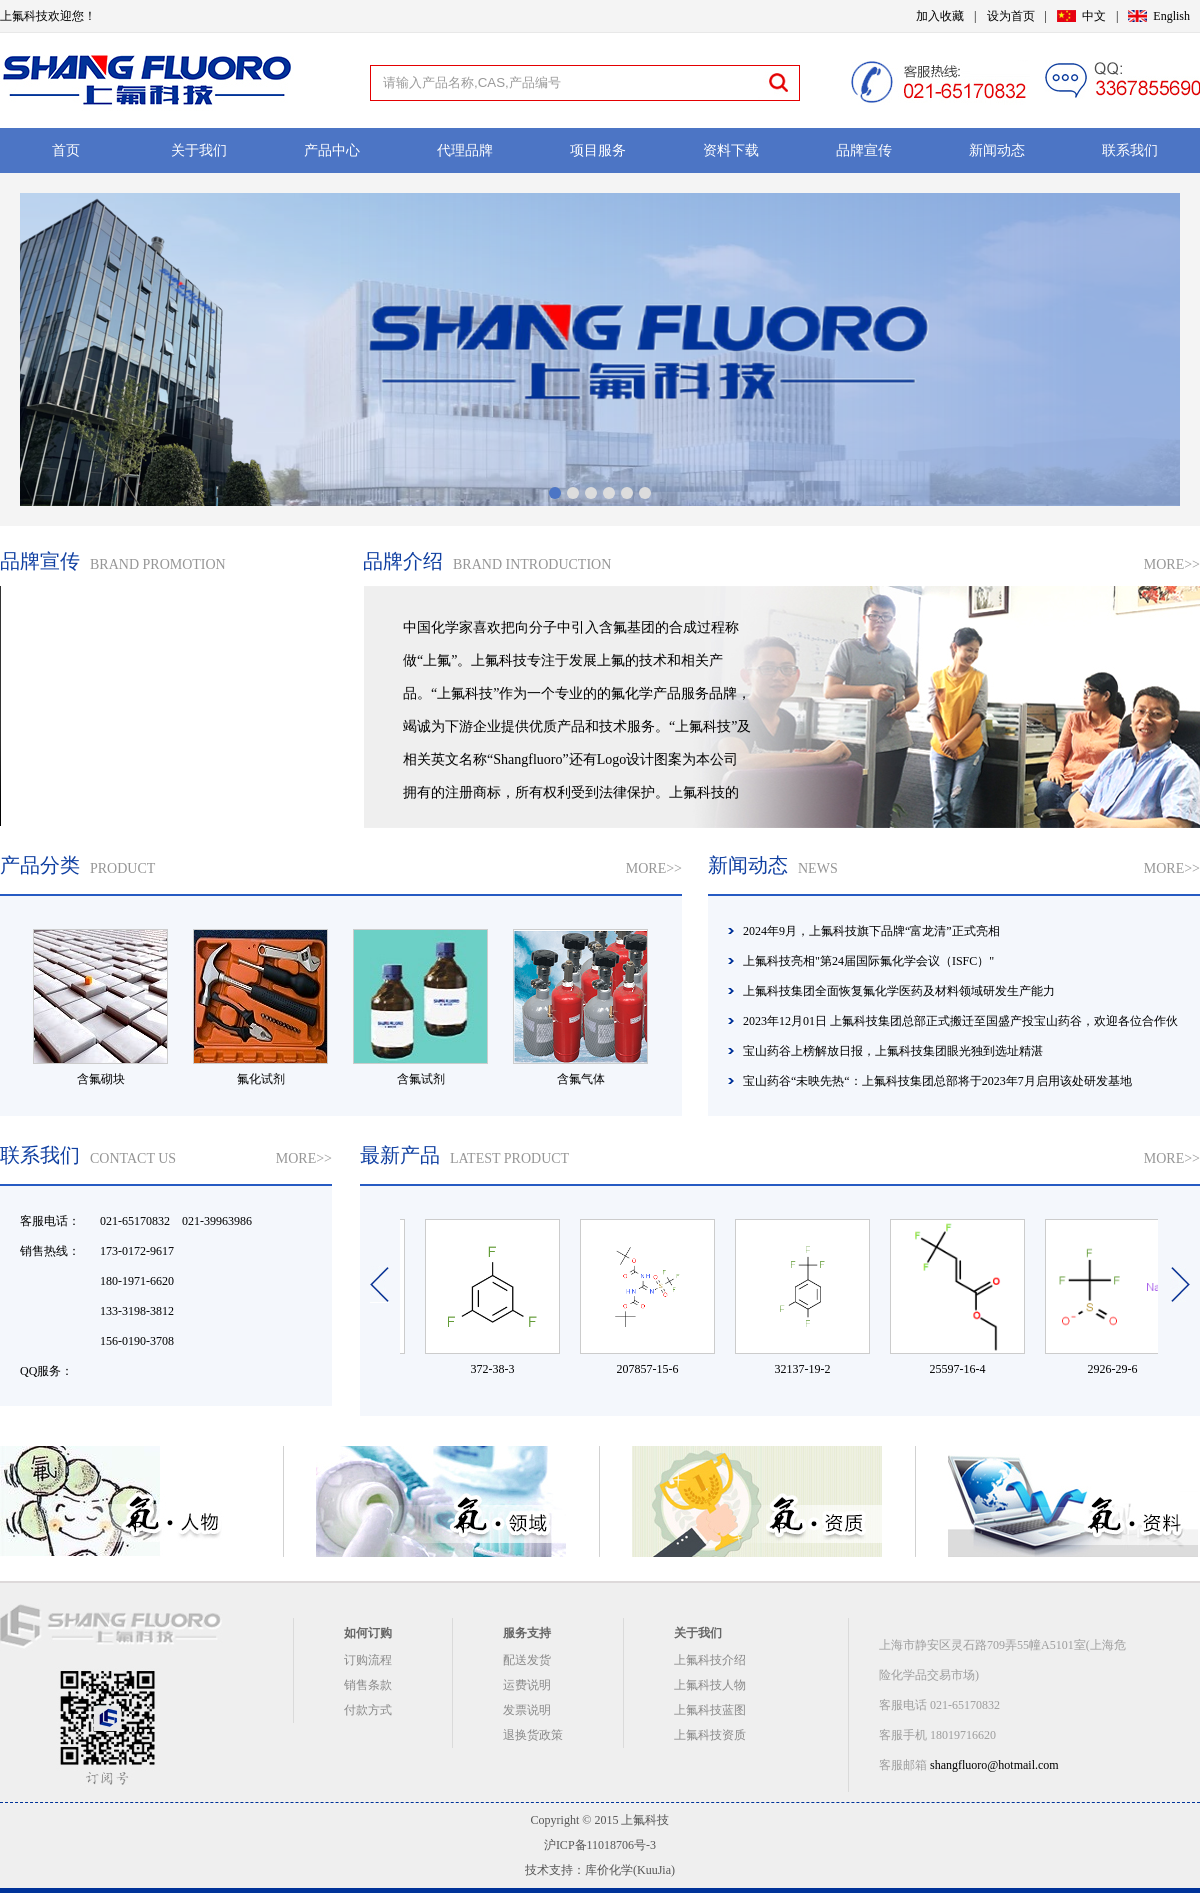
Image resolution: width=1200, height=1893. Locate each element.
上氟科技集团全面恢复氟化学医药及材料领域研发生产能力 (899, 991)
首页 (66, 150)
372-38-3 (499, 1369)
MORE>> (1172, 564)
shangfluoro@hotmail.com (994, 1765)
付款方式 (368, 1710)
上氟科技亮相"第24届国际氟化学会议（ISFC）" (868, 961)
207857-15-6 (654, 1369)
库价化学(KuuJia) (630, 1870)
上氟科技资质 (710, 1735)
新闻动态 (997, 150)
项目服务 (598, 150)
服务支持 (527, 1633)
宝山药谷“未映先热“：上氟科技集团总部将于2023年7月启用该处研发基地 (937, 1081)
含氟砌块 (101, 1079)
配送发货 (527, 1660)
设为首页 (1011, 16)
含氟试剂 (421, 1079)
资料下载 (731, 150)
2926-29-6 (1119, 1369)
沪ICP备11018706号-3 (600, 1845)
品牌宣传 (864, 150)
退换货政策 (533, 1735)
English (1171, 16)
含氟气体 (581, 1079)
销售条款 (368, 1685)
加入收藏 (940, 16)
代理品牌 (465, 150)
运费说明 (527, 1685)
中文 (1094, 16)
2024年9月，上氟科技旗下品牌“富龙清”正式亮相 (871, 931)
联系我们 (1130, 150)
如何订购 (368, 1633)
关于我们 (199, 150)
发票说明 (527, 1710)
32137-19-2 (809, 1369)
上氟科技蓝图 (710, 1710)
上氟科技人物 (710, 1685)
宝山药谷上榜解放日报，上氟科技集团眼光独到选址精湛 (893, 1051)
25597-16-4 (964, 1369)
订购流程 (368, 1660)
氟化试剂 (261, 1079)
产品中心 (332, 150)
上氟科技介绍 (710, 1660)
